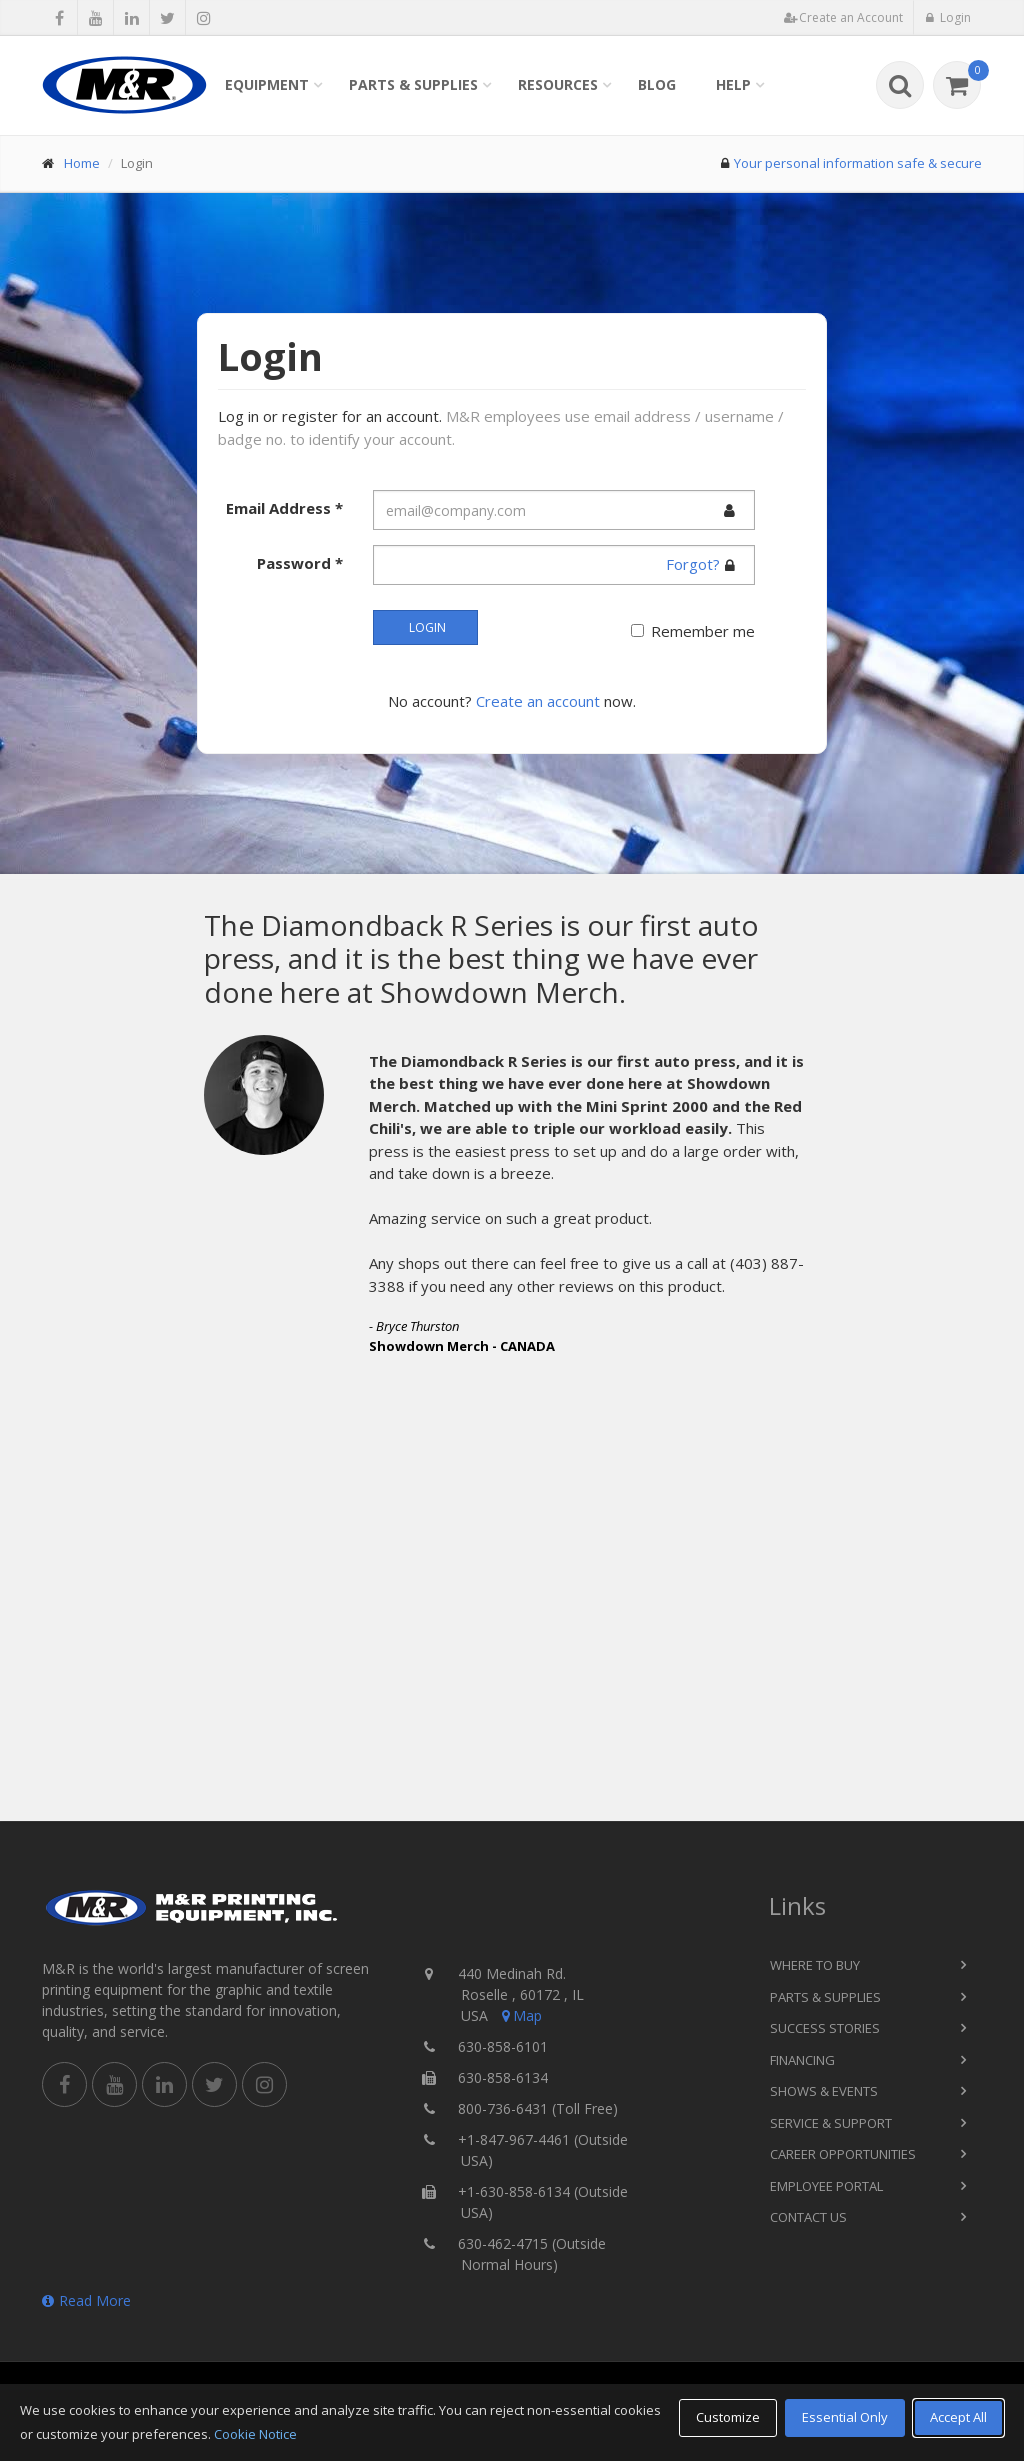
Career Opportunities (843, 2154)
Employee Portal (826, 2186)
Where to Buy (815, 1965)
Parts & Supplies (413, 84)
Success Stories (825, 2028)
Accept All (958, 2417)
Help (733, 84)
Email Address (284, 508)
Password (300, 563)
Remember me (703, 631)
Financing (802, 2060)
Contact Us (808, 2217)
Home (82, 163)
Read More (86, 2300)
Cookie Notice (255, 2434)
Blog (657, 84)
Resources (558, 84)
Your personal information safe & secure (858, 163)
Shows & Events (824, 2091)
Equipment (267, 84)
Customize (728, 2417)
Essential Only (845, 2417)
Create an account (538, 701)
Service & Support (831, 2123)
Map (520, 2015)
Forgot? (693, 564)
